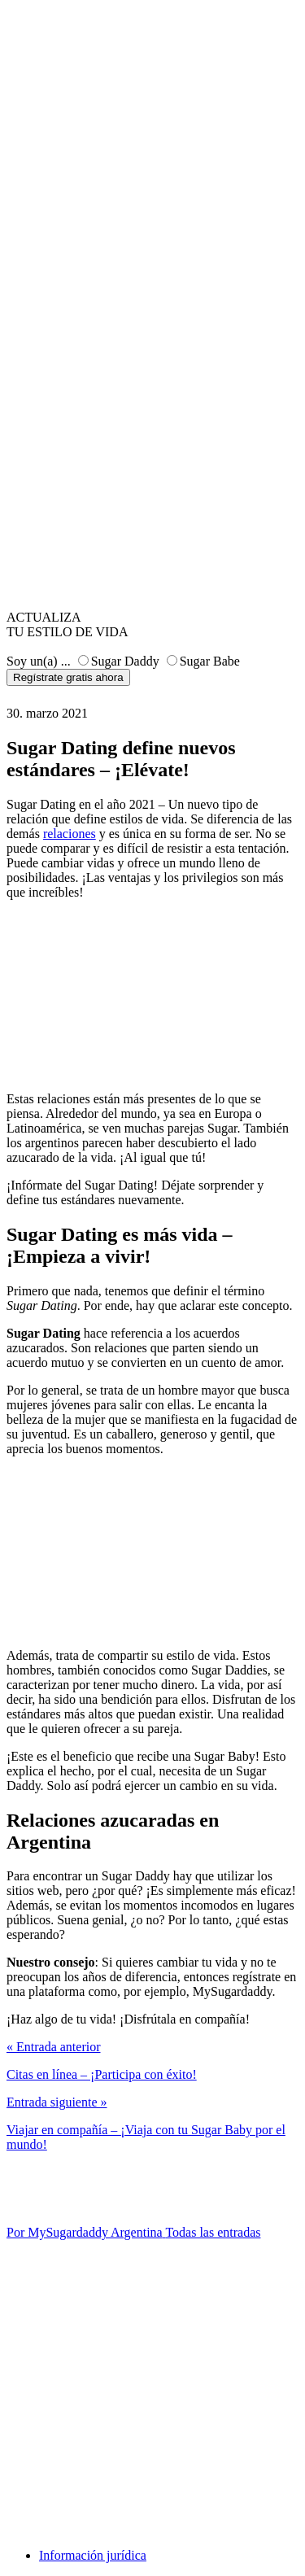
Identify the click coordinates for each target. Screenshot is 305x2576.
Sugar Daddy (125, 661)
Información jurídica (92, 2555)
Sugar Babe (210, 661)
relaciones (69, 833)
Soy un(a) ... (39, 661)
